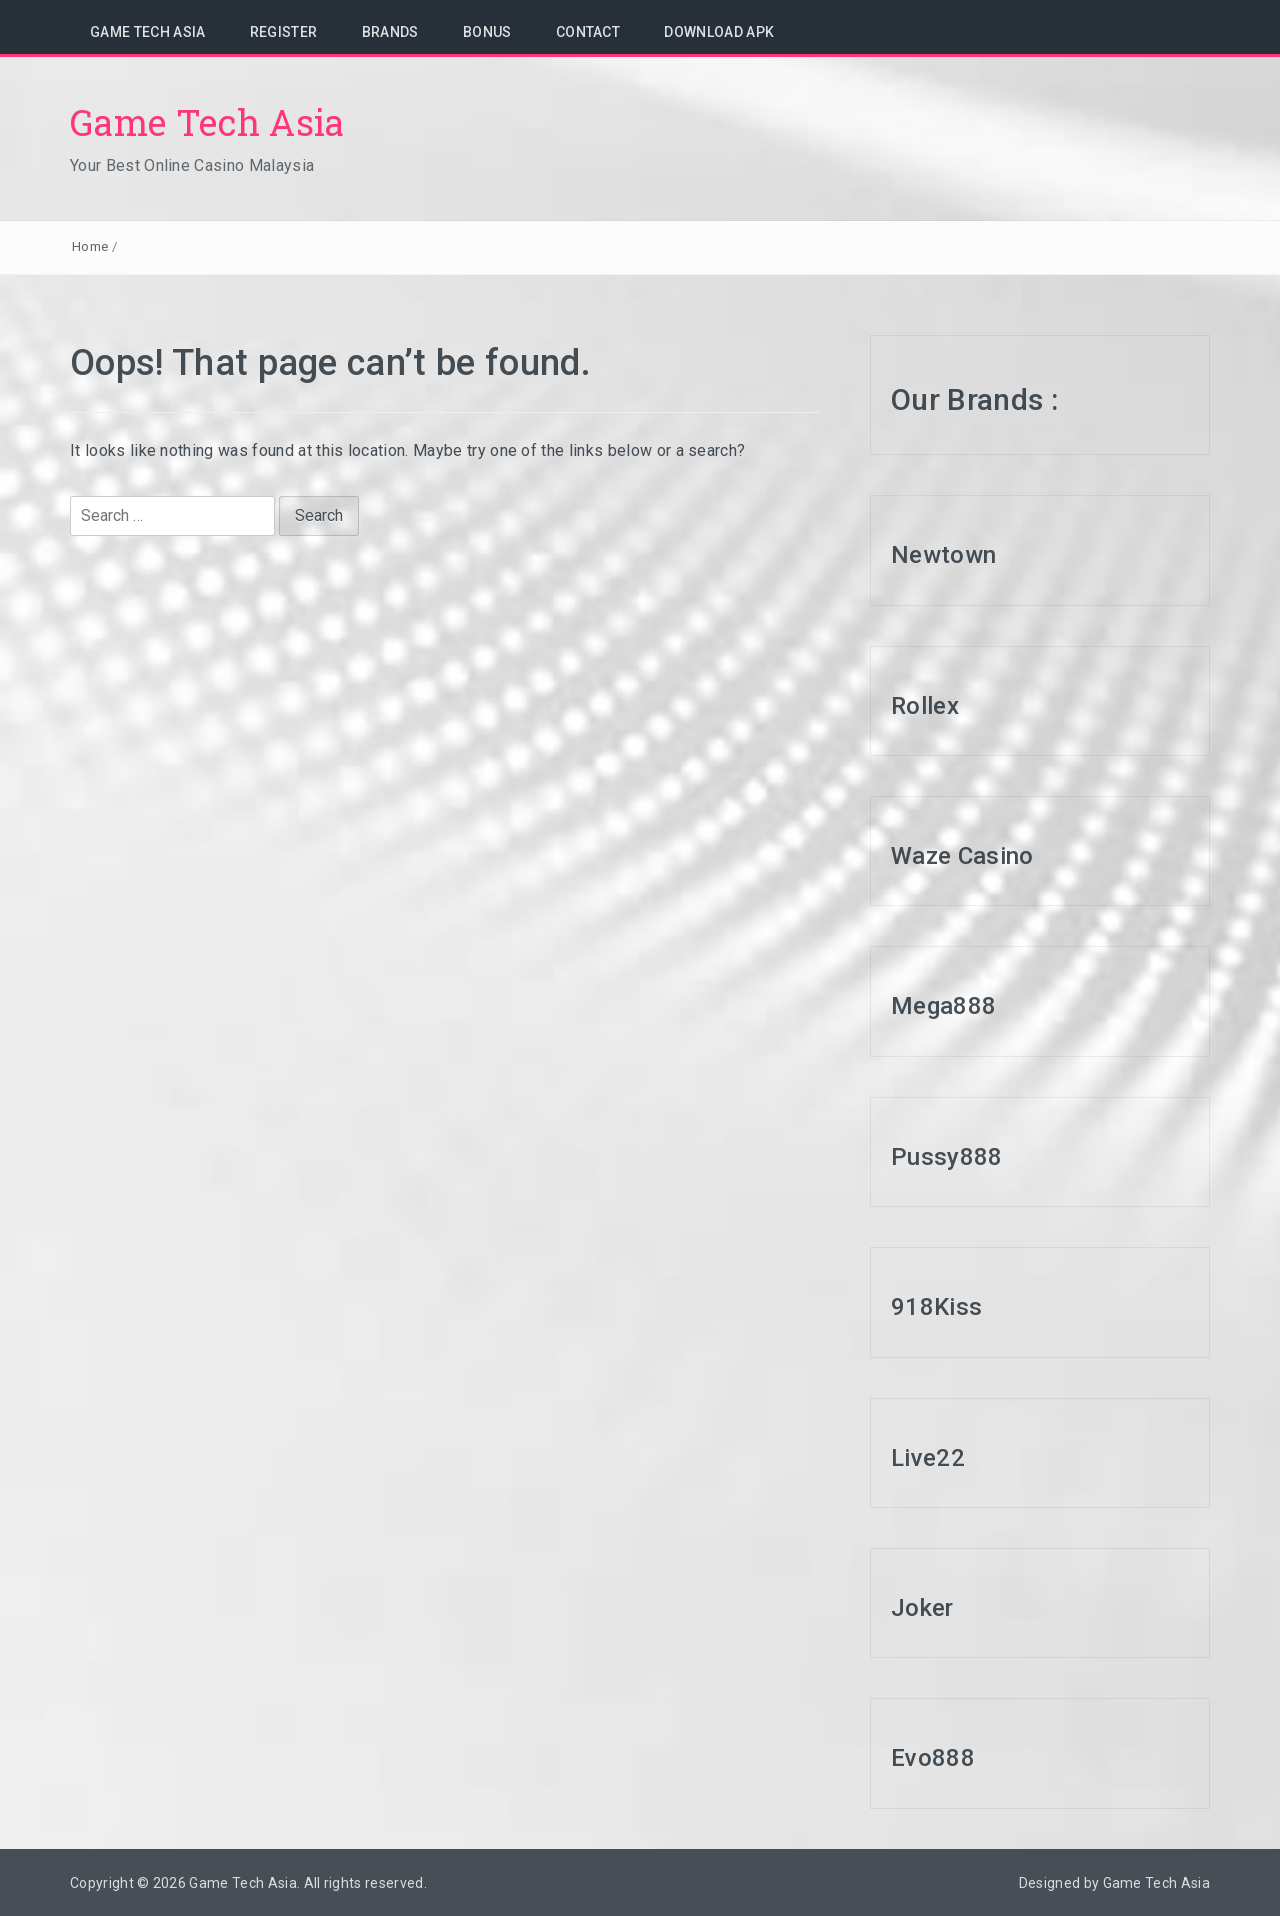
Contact (588, 32)
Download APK (719, 32)
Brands (390, 32)
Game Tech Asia (147, 32)
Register (284, 32)
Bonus (487, 32)
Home (90, 246)
